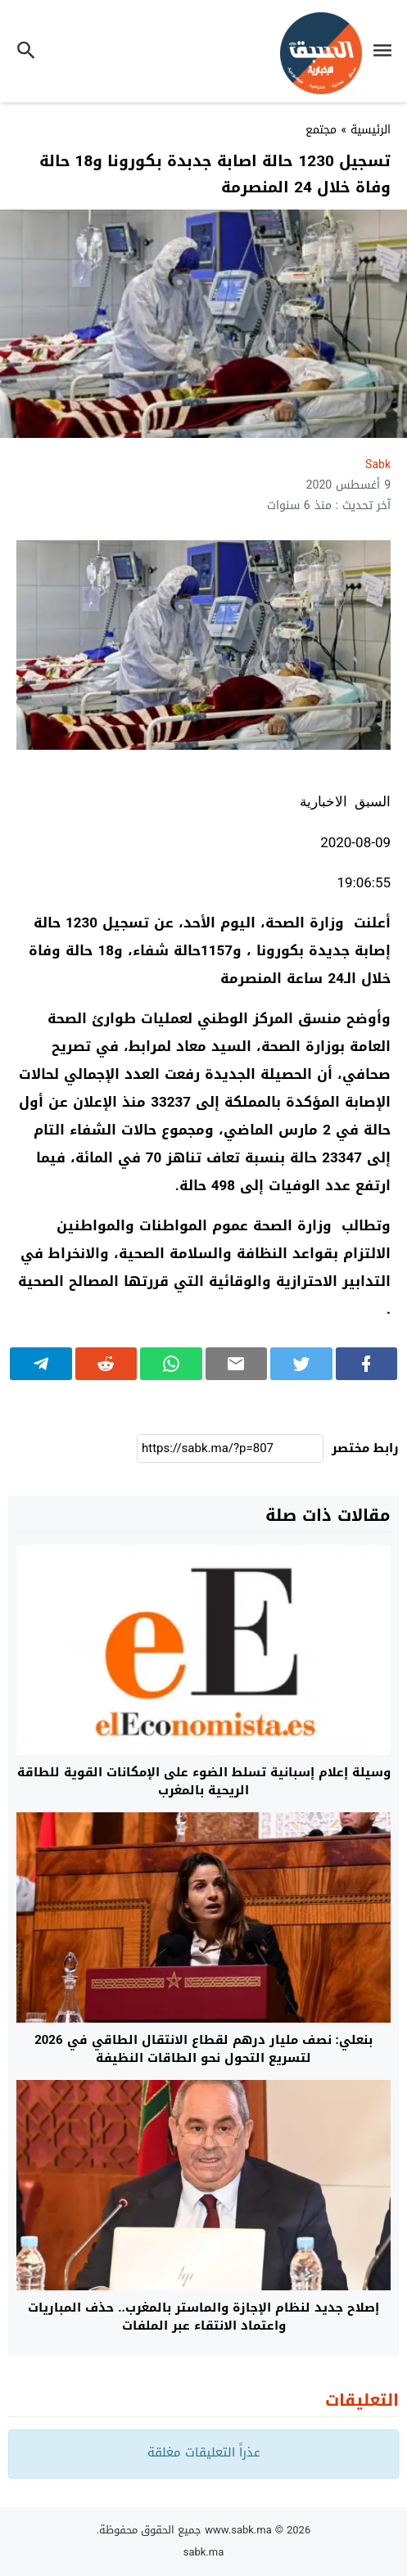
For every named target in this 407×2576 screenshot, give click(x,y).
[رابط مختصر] (230, 1448)
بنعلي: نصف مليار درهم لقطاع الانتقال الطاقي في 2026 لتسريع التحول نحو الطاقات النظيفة (203, 2049)
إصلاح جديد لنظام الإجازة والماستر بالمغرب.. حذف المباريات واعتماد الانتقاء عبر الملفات (203, 2317)
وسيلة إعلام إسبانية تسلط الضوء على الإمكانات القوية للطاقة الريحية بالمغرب (204, 1781)
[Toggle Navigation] (386, 53)
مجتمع (321, 130)
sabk (378, 464)
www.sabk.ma (238, 2530)
